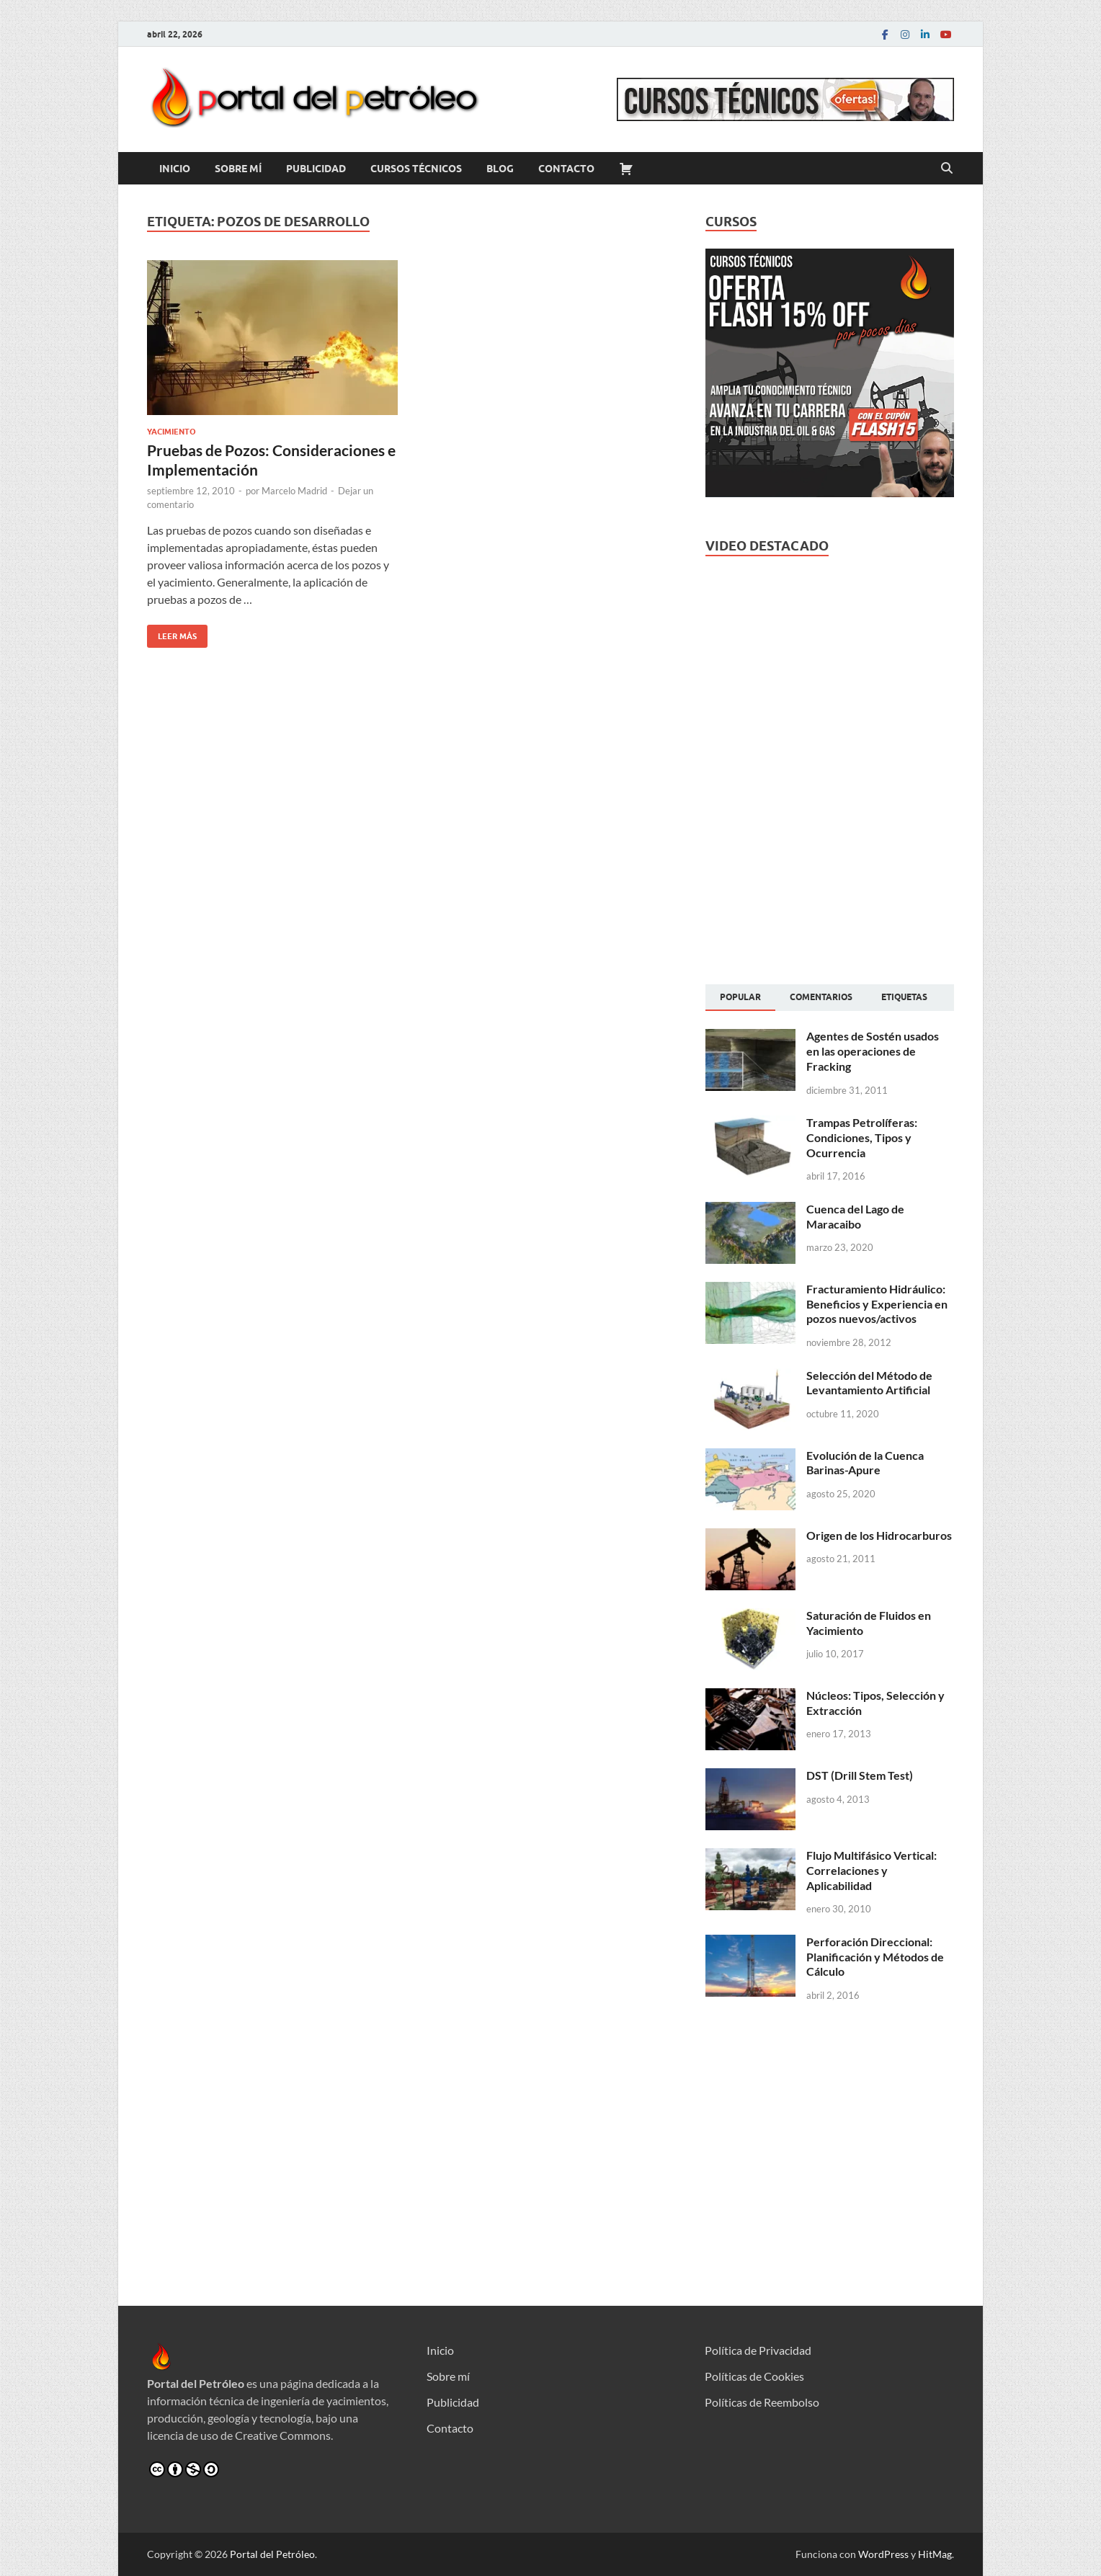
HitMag (935, 2554)
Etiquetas (904, 996)
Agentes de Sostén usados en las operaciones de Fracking (872, 1051)
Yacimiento (171, 432)
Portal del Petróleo (272, 2554)
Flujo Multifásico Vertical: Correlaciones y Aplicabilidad (871, 1870)
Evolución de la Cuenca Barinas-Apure (865, 1462)
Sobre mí (238, 168)
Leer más (172, 633)
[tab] (740, 998)
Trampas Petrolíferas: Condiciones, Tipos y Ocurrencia (861, 1137)
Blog (500, 168)
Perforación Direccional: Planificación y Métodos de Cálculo (875, 1957)
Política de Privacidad (758, 2350)
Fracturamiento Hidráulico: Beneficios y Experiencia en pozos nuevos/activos (877, 1304)
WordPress (883, 2554)
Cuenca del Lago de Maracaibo (855, 1216)
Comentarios (821, 996)
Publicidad (316, 168)
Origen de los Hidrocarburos (879, 1535)
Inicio (174, 168)
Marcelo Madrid (294, 490)
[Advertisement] (829, 854)
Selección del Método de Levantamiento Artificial (869, 1382)
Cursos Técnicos (416, 168)
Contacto (566, 168)
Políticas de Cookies (754, 2376)
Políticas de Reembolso (762, 2402)
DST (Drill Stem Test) (859, 1775)
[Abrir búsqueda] (947, 168)
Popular (740, 996)
